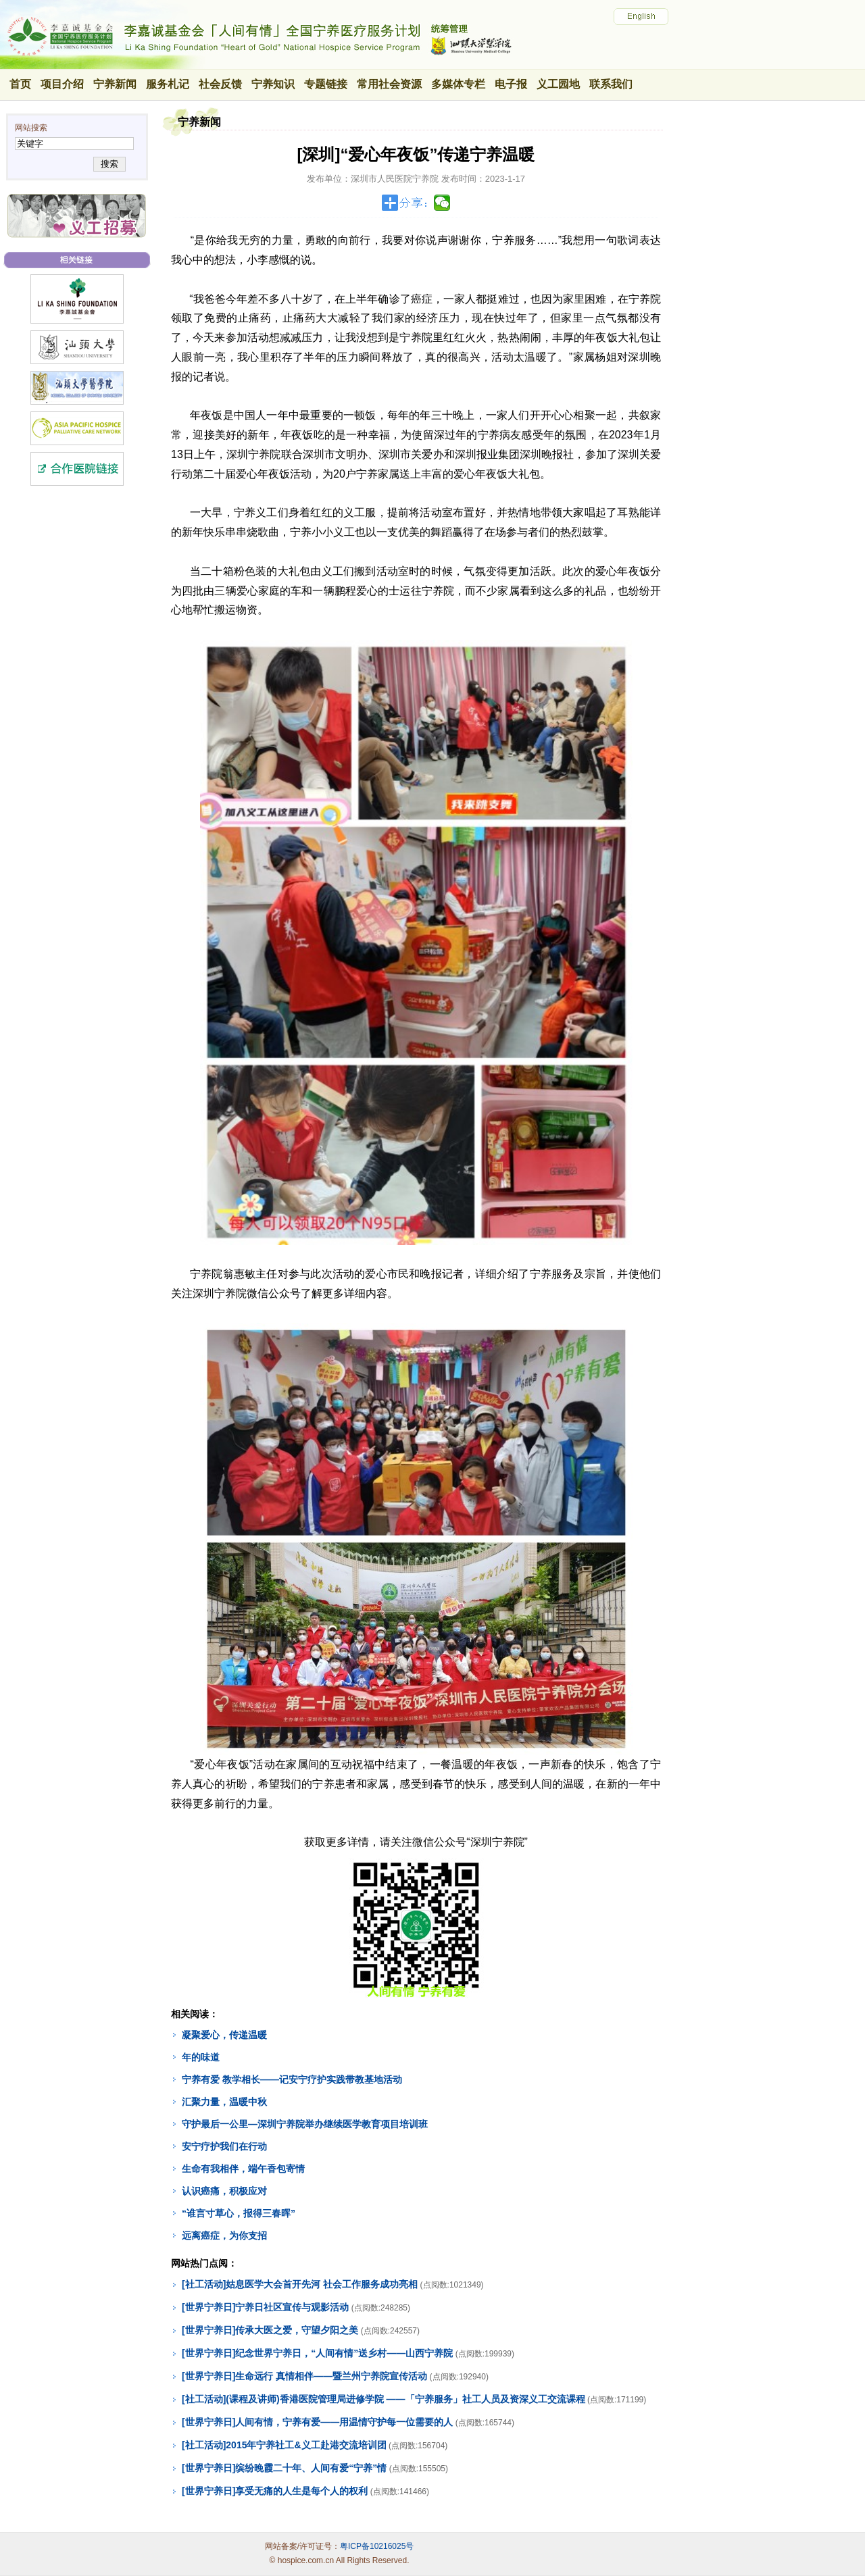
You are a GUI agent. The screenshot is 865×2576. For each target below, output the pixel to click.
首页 (20, 84)
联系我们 (611, 84)
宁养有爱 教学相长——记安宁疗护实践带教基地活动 (292, 2079)
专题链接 (325, 84)
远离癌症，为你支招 (224, 2235)
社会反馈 (220, 84)
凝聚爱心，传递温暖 (224, 2034)
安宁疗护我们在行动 (224, 2146)
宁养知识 (273, 84)
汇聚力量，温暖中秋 (224, 2101)
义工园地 (558, 84)
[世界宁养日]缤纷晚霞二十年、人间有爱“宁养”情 (284, 2468)
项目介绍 (62, 84)
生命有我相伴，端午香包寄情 (243, 2168)
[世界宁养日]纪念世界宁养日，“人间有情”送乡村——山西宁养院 (317, 2353)
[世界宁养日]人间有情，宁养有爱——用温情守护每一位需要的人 (317, 2422)
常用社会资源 (389, 84)
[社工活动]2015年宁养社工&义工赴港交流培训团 (284, 2445)
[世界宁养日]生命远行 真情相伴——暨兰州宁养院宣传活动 (304, 2376)
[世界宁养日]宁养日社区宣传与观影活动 (265, 2307)
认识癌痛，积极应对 (224, 2191)
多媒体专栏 (458, 84)
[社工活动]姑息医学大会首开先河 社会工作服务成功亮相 (300, 2284)
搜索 (109, 164)
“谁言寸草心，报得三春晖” (238, 2213)
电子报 (511, 84)
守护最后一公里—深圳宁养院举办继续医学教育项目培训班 (305, 2124)
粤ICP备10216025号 (377, 2546)
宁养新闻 (115, 84)
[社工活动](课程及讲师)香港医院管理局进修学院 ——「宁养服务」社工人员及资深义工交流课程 (383, 2399)
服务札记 (167, 84)
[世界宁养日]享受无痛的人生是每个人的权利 (275, 2490)
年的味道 (201, 2057)
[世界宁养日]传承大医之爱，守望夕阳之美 (270, 2330)
